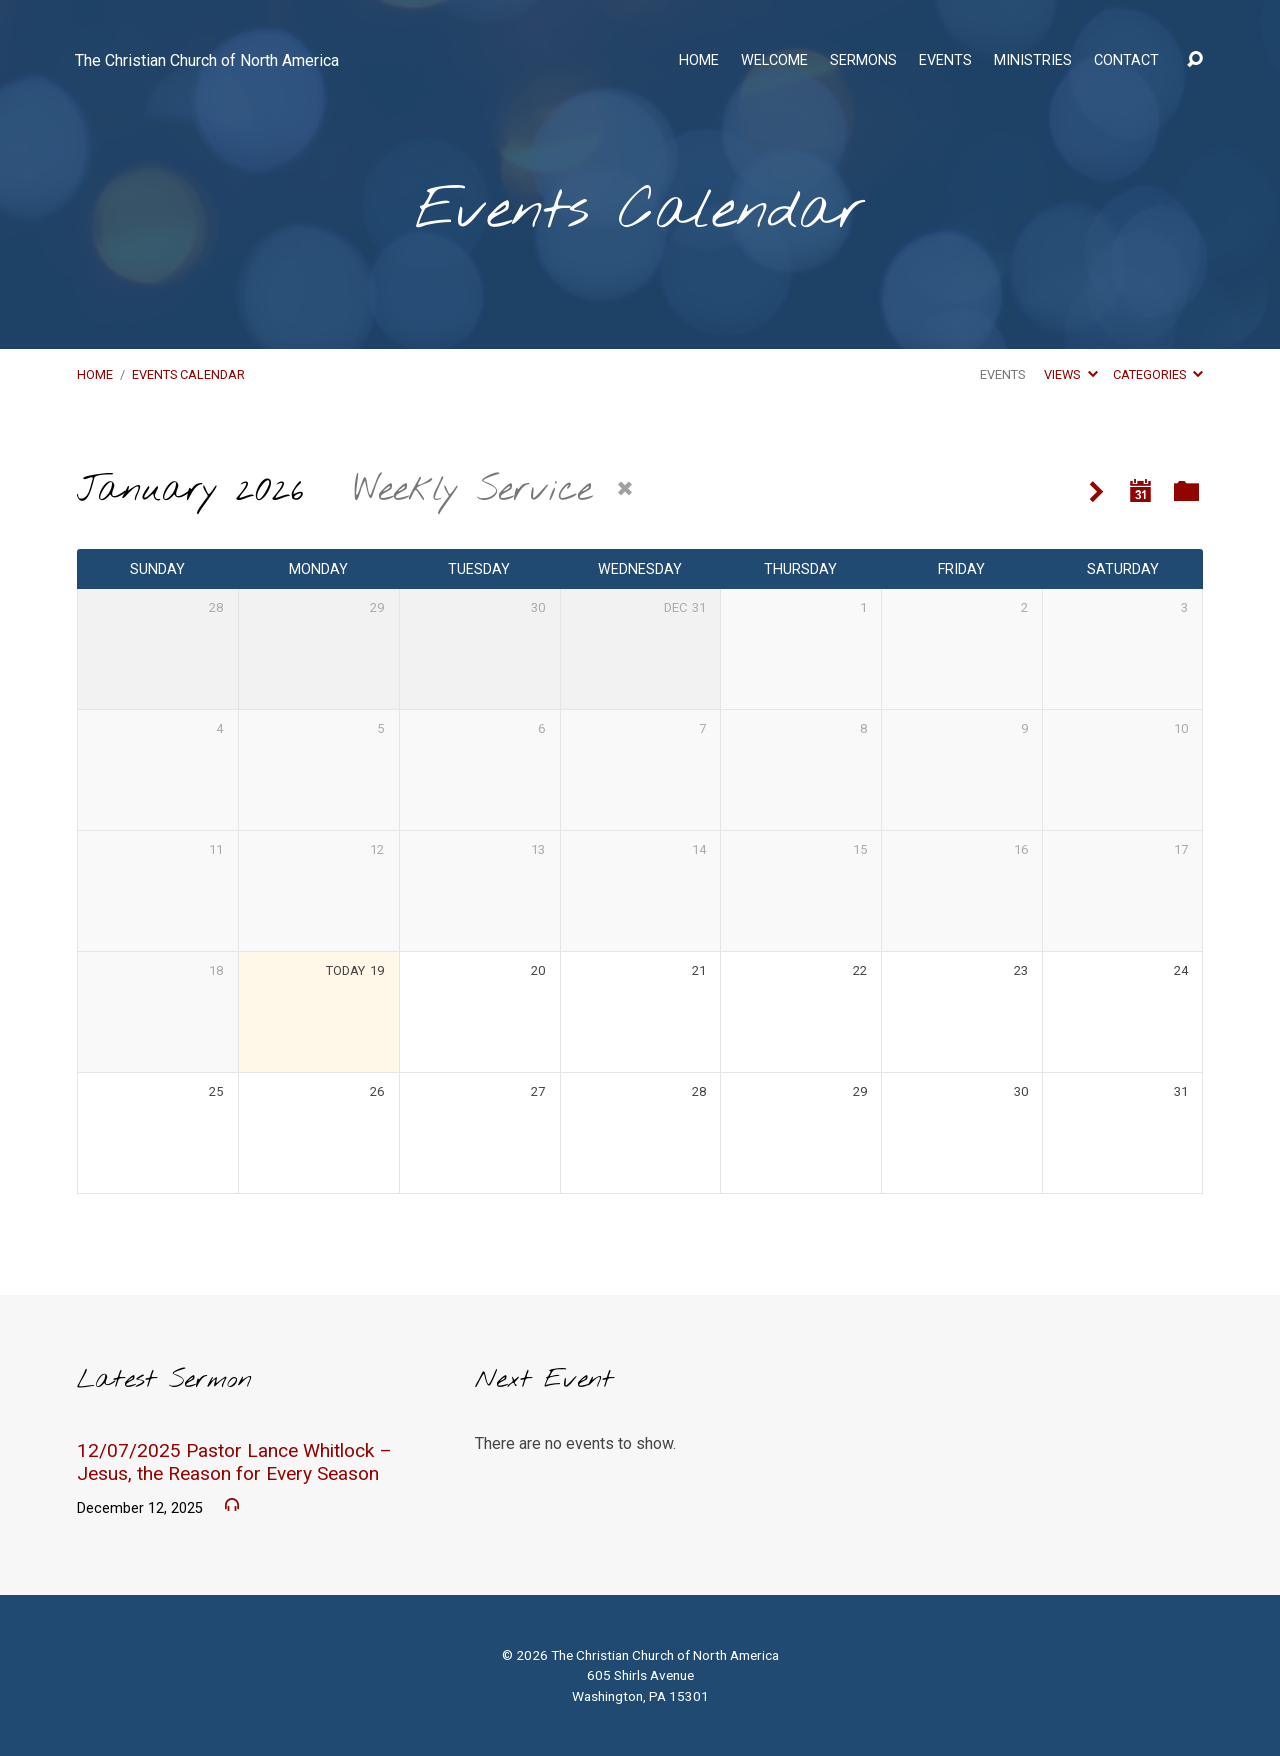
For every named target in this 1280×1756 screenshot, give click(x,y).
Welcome (774, 61)
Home (699, 61)
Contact (1126, 61)
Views (1070, 374)
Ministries (1033, 61)
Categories (1158, 374)
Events (945, 61)
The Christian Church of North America (207, 60)
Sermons (863, 61)
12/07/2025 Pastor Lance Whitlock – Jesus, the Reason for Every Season (234, 1462)
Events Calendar (188, 374)
